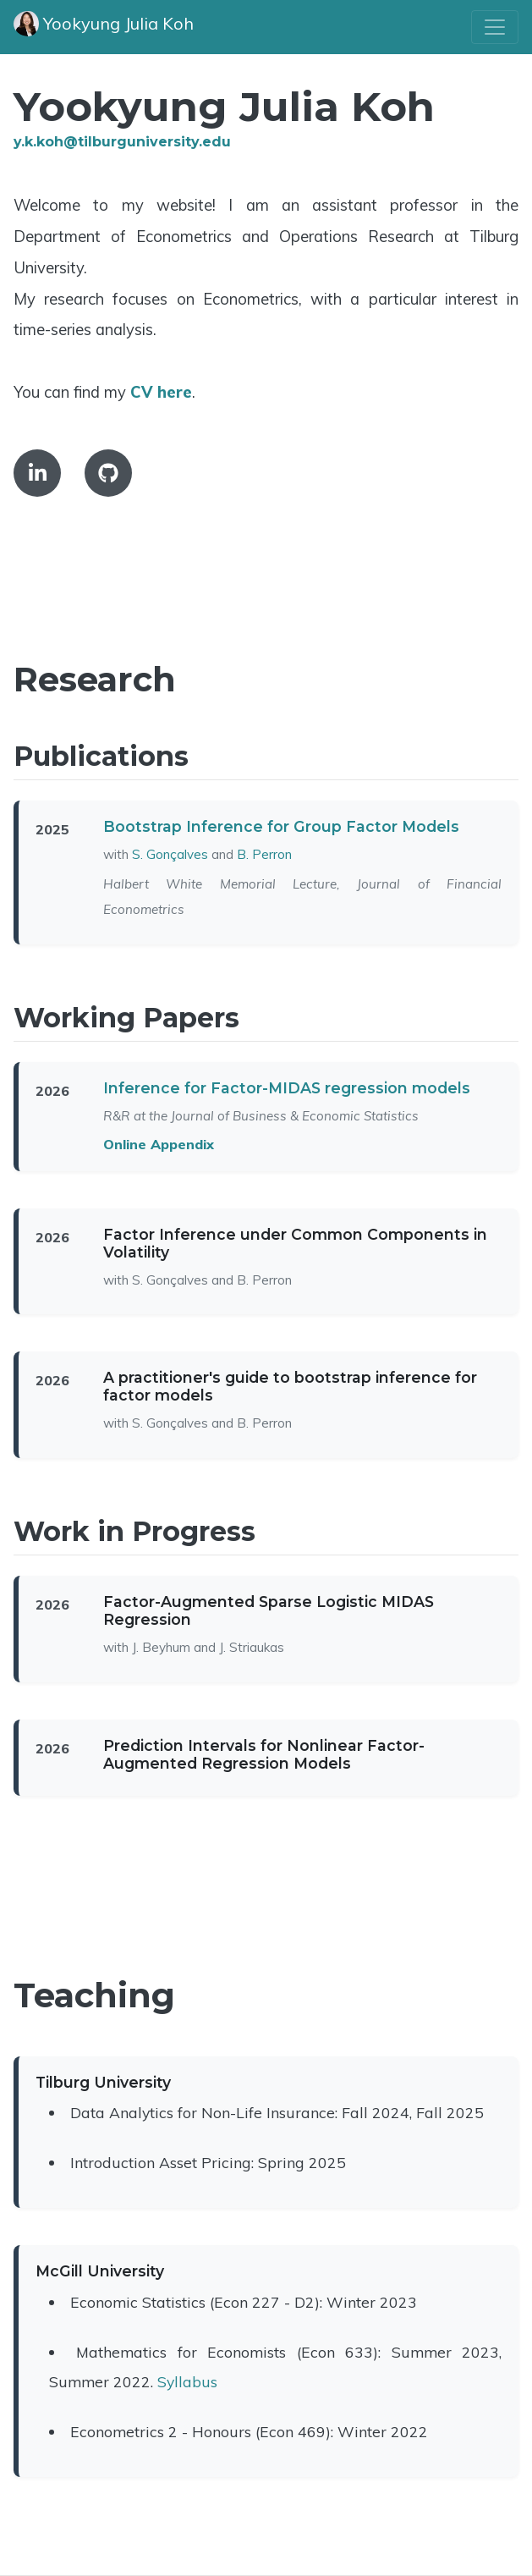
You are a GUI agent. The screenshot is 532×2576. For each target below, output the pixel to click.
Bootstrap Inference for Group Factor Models (281, 826)
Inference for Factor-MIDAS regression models (286, 1088)
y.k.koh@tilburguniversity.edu (122, 142)
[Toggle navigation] (494, 27)
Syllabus (187, 2381)
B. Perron (264, 854)
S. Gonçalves (170, 854)
